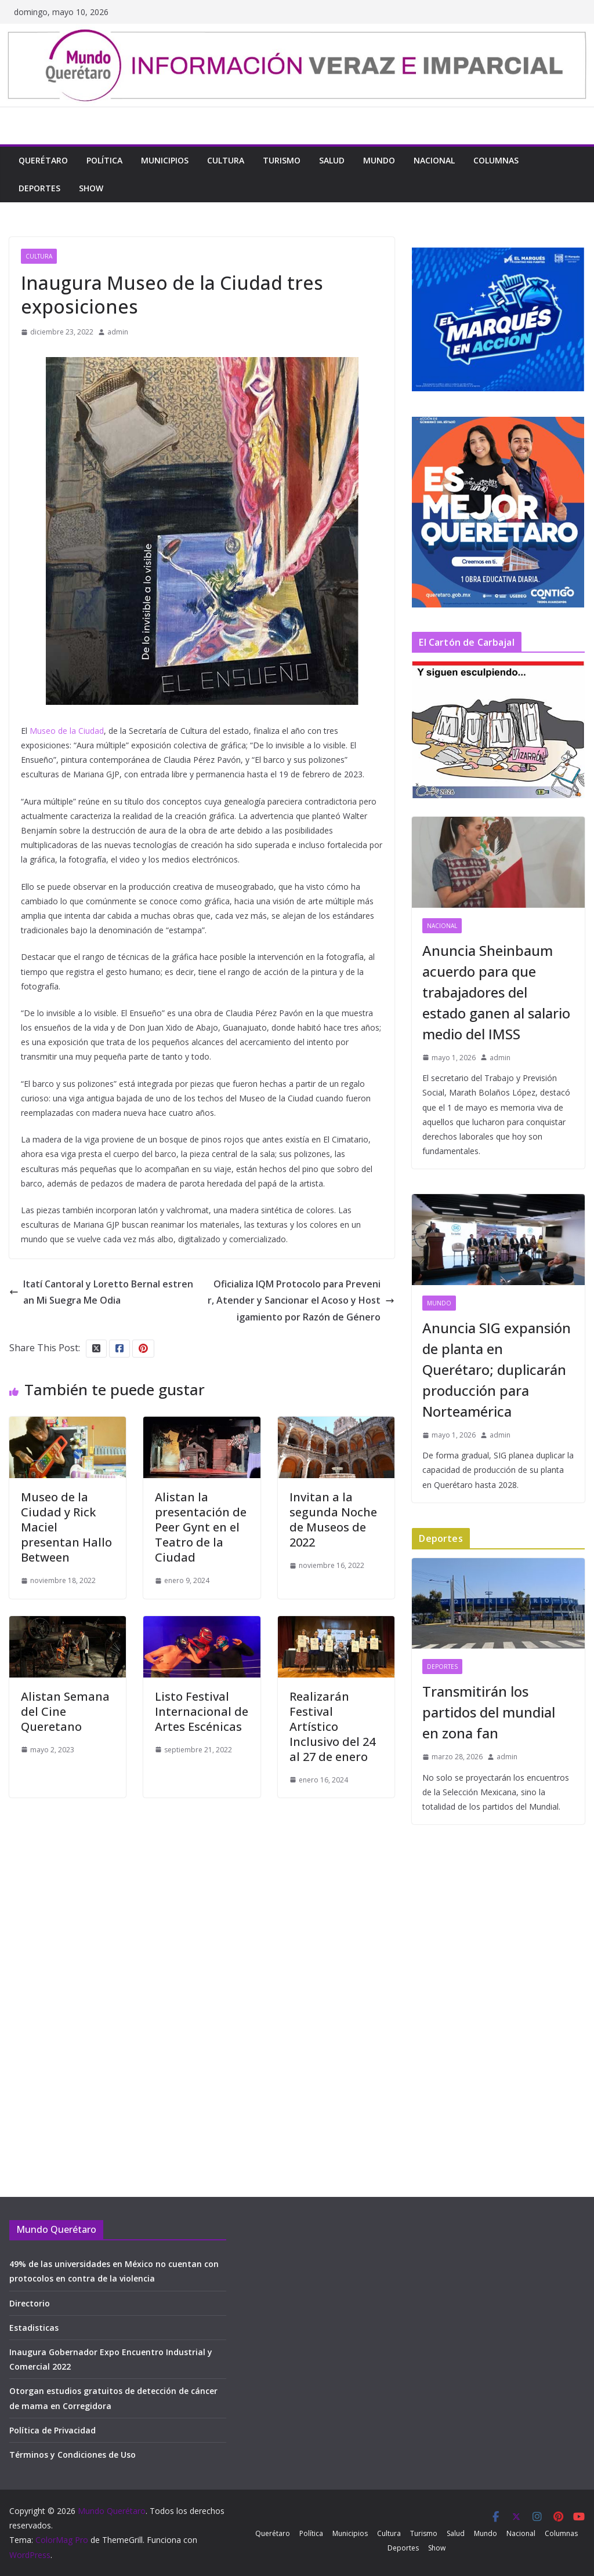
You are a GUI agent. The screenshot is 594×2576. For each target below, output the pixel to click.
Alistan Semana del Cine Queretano (65, 1711)
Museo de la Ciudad (67, 730)
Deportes (39, 188)
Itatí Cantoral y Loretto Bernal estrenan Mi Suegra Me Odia (101, 1292)
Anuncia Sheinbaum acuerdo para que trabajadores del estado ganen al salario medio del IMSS (496, 992)
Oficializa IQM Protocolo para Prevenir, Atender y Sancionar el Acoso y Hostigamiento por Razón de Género (301, 1301)
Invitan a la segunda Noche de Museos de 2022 (333, 1519)
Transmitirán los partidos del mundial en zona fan (488, 1712)
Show (91, 188)
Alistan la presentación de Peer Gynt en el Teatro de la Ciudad (201, 1527)
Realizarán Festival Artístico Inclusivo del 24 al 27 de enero (332, 1726)
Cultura (225, 160)
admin (117, 332)
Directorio (29, 2303)
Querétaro (43, 160)
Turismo (281, 160)
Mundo (379, 160)
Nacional (434, 160)
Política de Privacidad (52, 2430)
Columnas (496, 160)
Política (104, 160)
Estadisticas (34, 2327)
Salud (332, 160)
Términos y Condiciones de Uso (72, 2454)
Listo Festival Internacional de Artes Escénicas (201, 1711)
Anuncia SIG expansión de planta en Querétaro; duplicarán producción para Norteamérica (496, 1369)
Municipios (165, 160)
